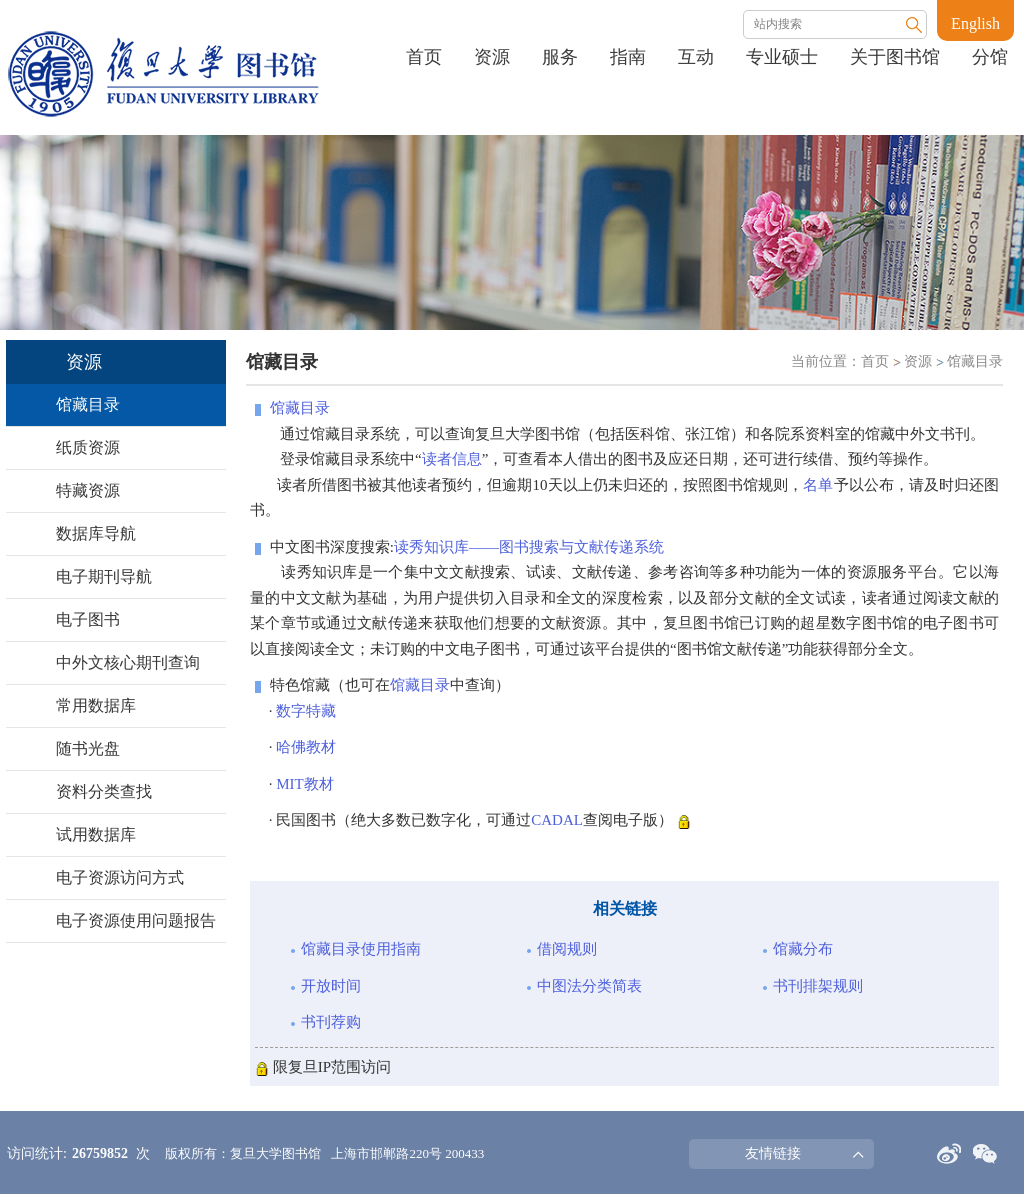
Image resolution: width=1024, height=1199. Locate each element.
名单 (818, 485)
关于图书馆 (895, 57)
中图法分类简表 (589, 986)
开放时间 (331, 986)
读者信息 (452, 459)
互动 (696, 57)
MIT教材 (305, 784)
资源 (492, 57)
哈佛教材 (306, 747)
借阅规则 (567, 949)
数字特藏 (306, 711)
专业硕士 (782, 57)
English (975, 23)
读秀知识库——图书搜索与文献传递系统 (529, 547)
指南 (628, 57)
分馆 (990, 57)
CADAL (557, 820)
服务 (560, 57)
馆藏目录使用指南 (361, 949)
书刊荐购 (331, 1022)
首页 (424, 57)
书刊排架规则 (818, 986)
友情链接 (773, 1153)
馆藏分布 (803, 949)
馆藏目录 (975, 361)
